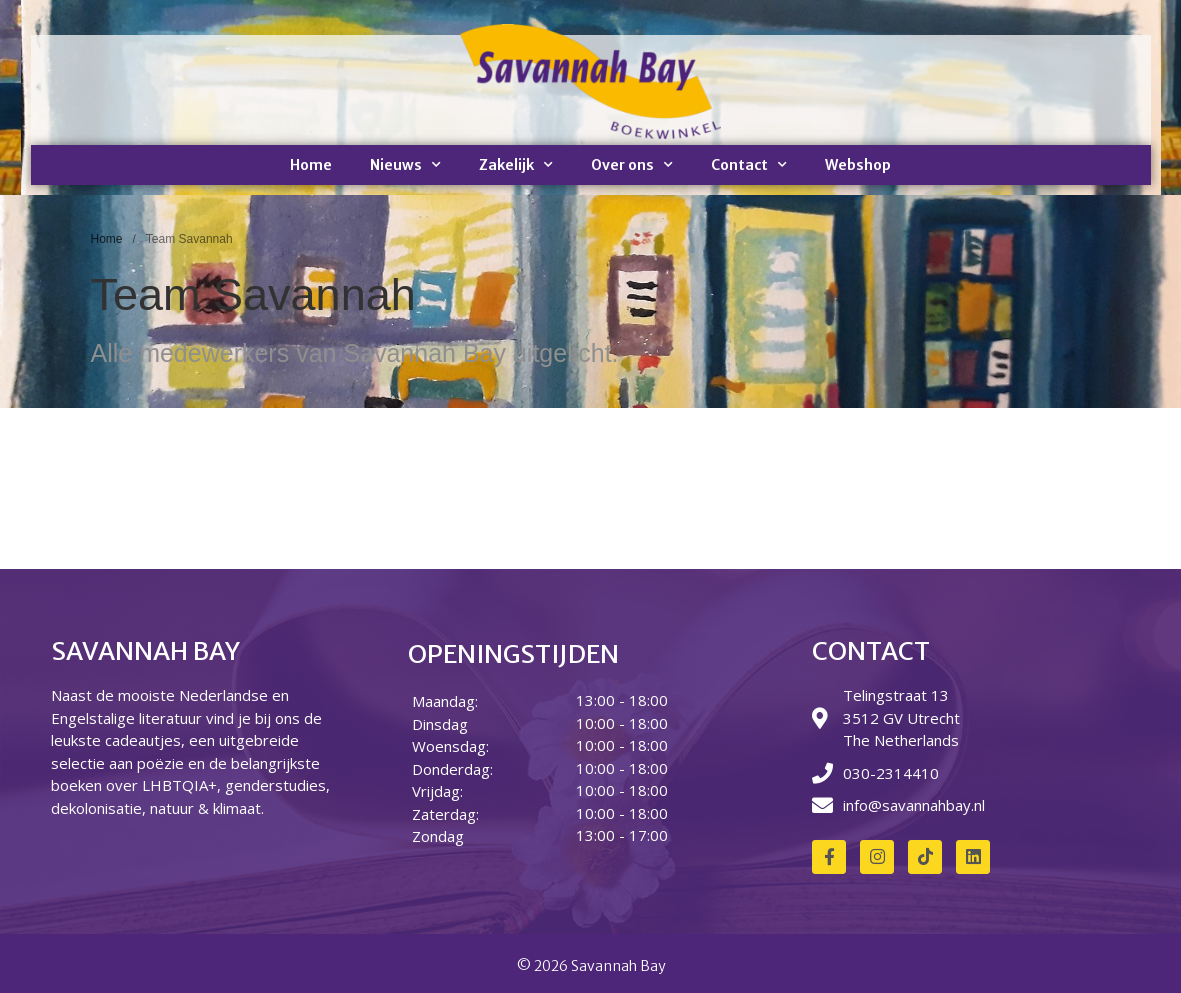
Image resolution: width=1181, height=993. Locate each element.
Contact (749, 165)
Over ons (632, 165)
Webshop (858, 165)
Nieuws (405, 165)
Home (311, 165)
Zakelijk (516, 165)
